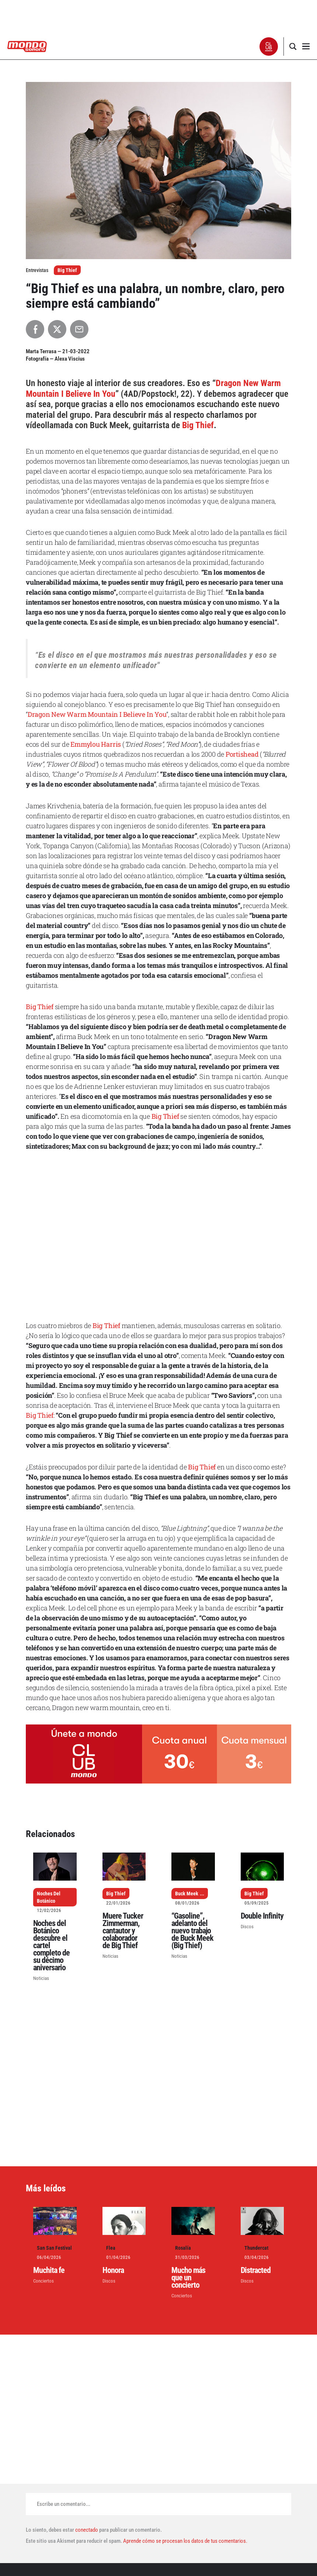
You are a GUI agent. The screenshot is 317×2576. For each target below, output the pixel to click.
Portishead (242, 754)
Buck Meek (186, 1893)
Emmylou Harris (95, 744)
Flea (110, 2248)
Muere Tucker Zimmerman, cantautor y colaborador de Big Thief (122, 1930)
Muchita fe (49, 2270)
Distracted (256, 2270)
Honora (113, 2270)
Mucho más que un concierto (188, 2278)
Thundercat (256, 2248)
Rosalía (183, 2248)
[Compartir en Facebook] (35, 329)
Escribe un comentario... (63, 2504)
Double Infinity (262, 1915)
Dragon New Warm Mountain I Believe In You (97, 714)
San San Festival (54, 2248)
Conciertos (43, 2281)
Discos (247, 1926)
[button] (269, 46)
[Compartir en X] (57, 329)
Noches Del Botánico (48, 1897)
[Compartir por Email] (79, 329)
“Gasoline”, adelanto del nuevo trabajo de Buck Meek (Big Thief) (192, 1930)
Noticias (41, 1978)
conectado (86, 2530)
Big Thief (67, 270)
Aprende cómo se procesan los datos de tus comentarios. (184, 2541)
